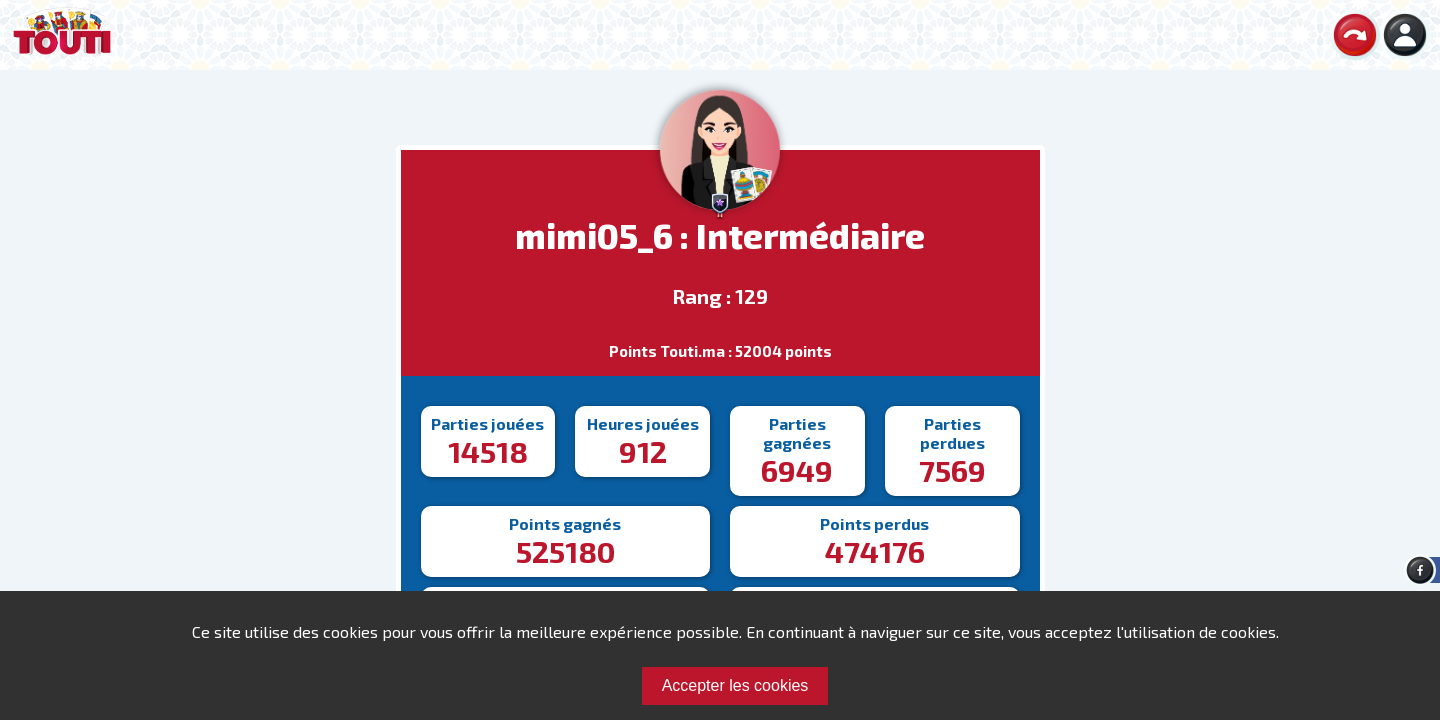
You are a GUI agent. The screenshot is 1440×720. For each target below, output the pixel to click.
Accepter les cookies (735, 685)
